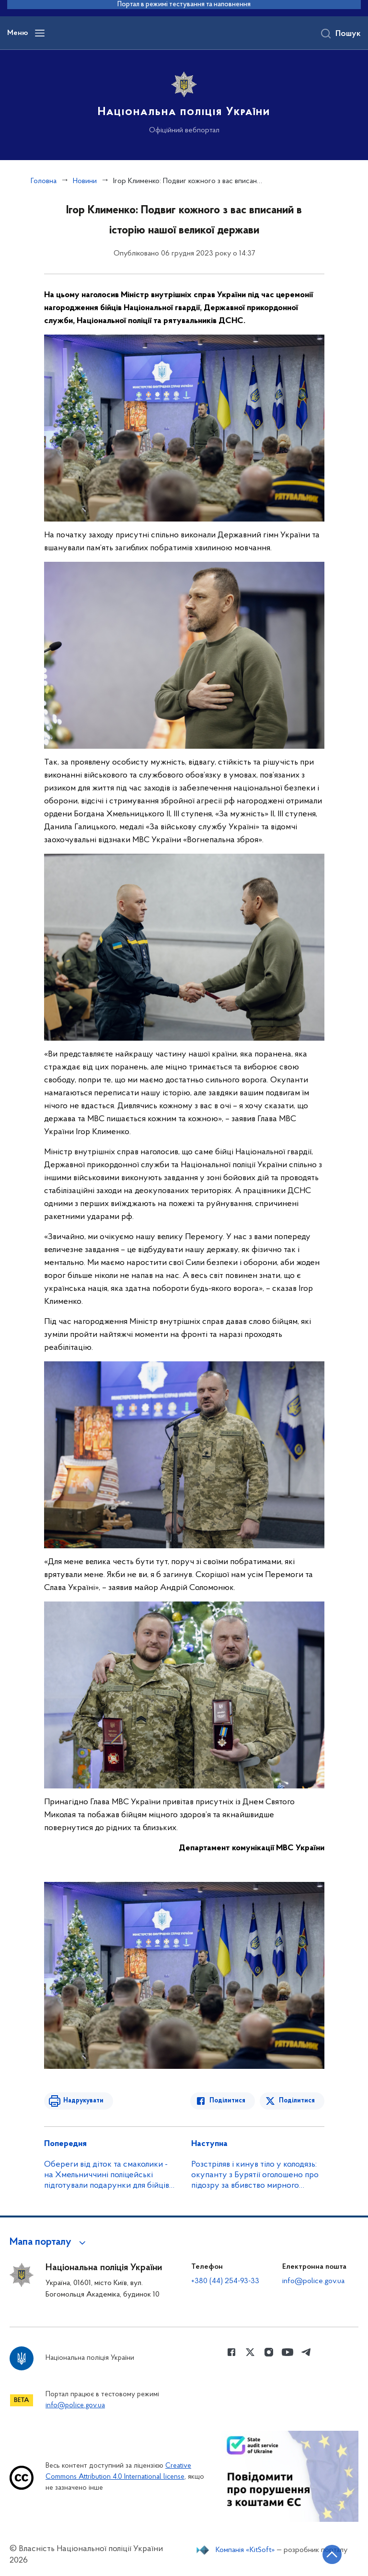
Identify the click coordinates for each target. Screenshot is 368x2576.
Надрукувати (83, 2100)
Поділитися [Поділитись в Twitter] (297, 2100)
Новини (85, 181)
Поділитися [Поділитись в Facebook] (227, 2100)
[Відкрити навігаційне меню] (40, 33)
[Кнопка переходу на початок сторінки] (332, 2554)
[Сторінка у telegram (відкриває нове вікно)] (306, 2352)
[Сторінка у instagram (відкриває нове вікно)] (269, 2352)
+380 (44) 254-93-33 (225, 2281)
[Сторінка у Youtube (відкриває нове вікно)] (287, 2352)
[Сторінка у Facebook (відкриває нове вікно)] (231, 2352)
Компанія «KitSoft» (245, 2550)
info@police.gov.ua (313, 2281)
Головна (44, 181)
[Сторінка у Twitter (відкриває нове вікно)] (250, 2352)
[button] (49, 2242)
